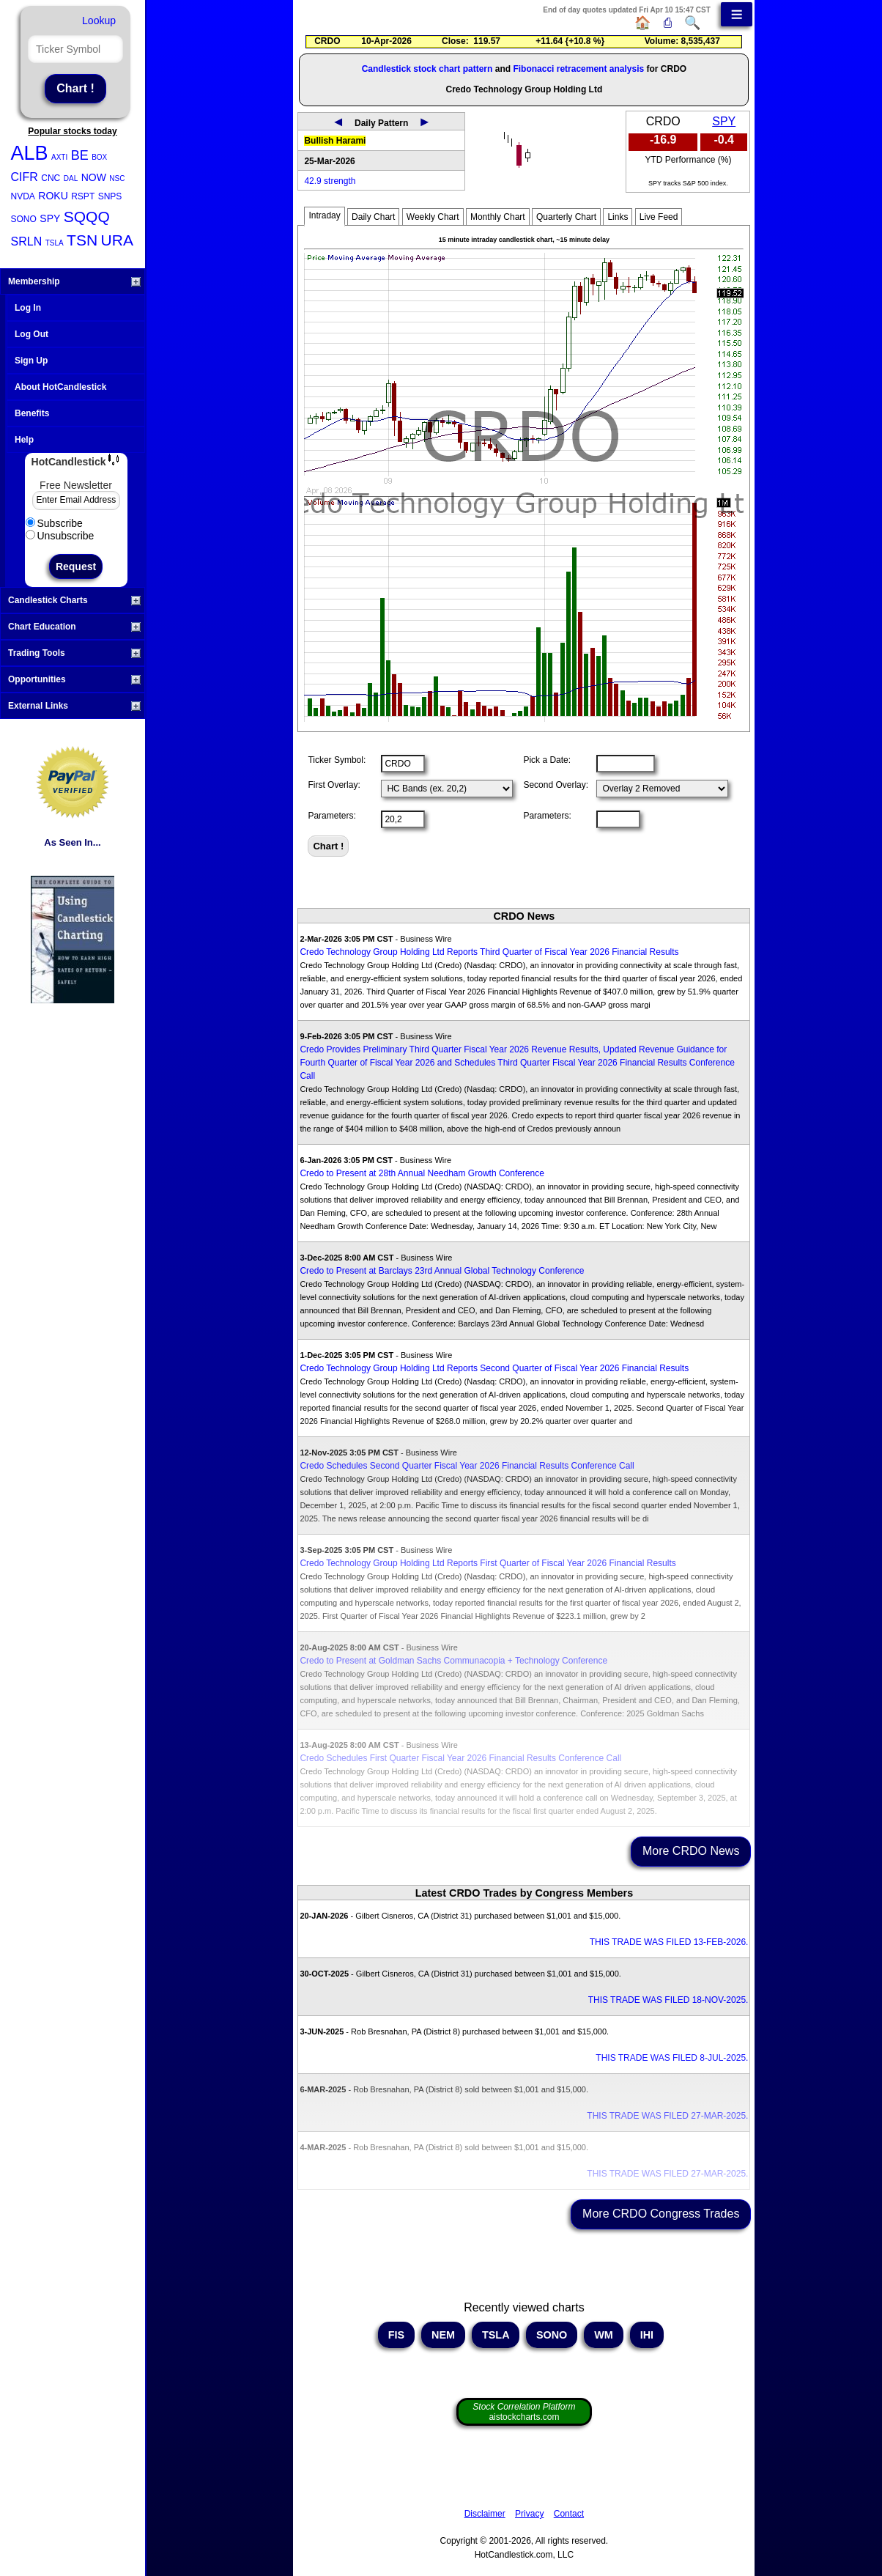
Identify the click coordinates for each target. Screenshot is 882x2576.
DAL (71, 178)
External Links (74, 706)
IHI (646, 2335)
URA (117, 240)
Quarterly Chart (566, 217)
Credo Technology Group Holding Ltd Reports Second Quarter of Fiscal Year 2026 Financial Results (494, 1368)
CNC (50, 178)
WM (603, 2335)
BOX (99, 157)
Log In (28, 308)
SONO (24, 219)
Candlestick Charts (74, 600)
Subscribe (54, 523)
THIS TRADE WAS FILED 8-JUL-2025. (672, 2058)
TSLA (54, 243)
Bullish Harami (335, 141)
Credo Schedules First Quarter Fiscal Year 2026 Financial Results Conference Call (460, 1758)
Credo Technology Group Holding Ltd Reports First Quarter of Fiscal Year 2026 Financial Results (487, 1563)
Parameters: (331, 816)
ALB (29, 153)
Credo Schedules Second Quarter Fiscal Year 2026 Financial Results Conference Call (467, 1466)
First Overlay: (334, 785)
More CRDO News (690, 1851)
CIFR (24, 177)
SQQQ (87, 216)
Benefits (32, 413)
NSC (117, 178)
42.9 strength (329, 181)
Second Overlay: (555, 785)
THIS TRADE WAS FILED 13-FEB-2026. (669, 1942)
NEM (443, 2335)
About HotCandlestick (60, 387)
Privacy (529, 2514)
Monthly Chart (497, 217)
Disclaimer (484, 2514)
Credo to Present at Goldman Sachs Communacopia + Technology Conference (453, 1661)
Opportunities (74, 679)
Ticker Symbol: (337, 760)
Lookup (99, 20)
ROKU (52, 196)
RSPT (82, 196)
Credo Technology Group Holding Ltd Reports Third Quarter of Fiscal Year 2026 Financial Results (489, 952)
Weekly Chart (433, 217)
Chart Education (74, 626)
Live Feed (659, 217)
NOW (93, 177)
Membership (74, 281)
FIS (396, 2335)
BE (80, 155)
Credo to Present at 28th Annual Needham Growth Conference (422, 1173)
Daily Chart (373, 217)
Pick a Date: (547, 760)
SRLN (26, 241)
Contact (569, 2514)
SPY (50, 218)
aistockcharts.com (523, 2412)
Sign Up (31, 360)
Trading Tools (74, 653)
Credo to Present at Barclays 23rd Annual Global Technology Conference (442, 1271)
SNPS (110, 196)
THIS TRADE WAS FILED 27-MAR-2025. (667, 2116)
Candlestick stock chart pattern (427, 69)
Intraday (324, 215)
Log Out (31, 334)
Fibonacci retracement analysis (578, 69)
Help (24, 440)
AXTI (59, 157)
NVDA (23, 196)
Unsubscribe (60, 536)
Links (617, 217)
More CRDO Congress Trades (660, 2213)
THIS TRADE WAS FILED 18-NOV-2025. (668, 2000)
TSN (82, 240)
